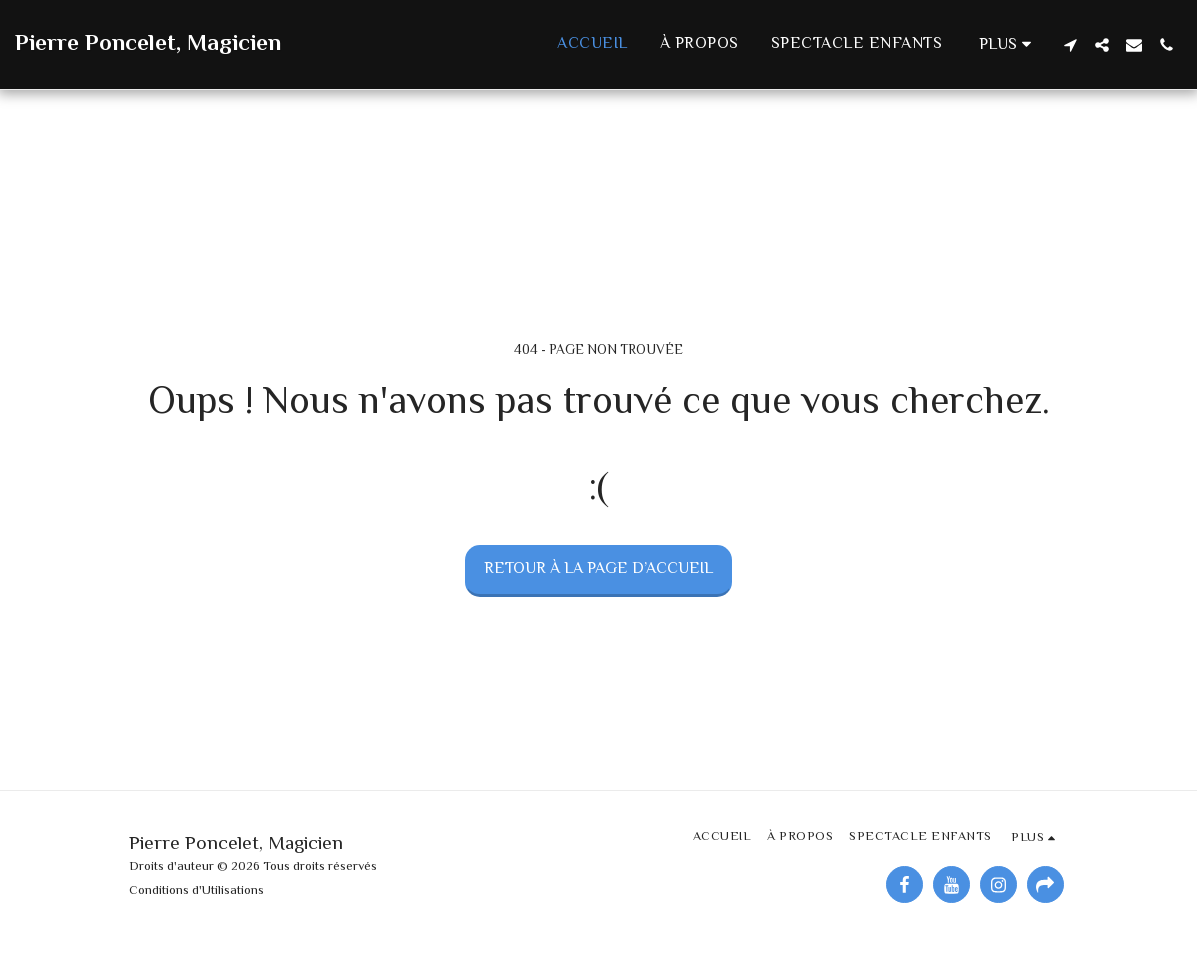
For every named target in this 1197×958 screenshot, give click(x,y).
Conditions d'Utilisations (196, 891)
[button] (1070, 45)
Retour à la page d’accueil (598, 569)
